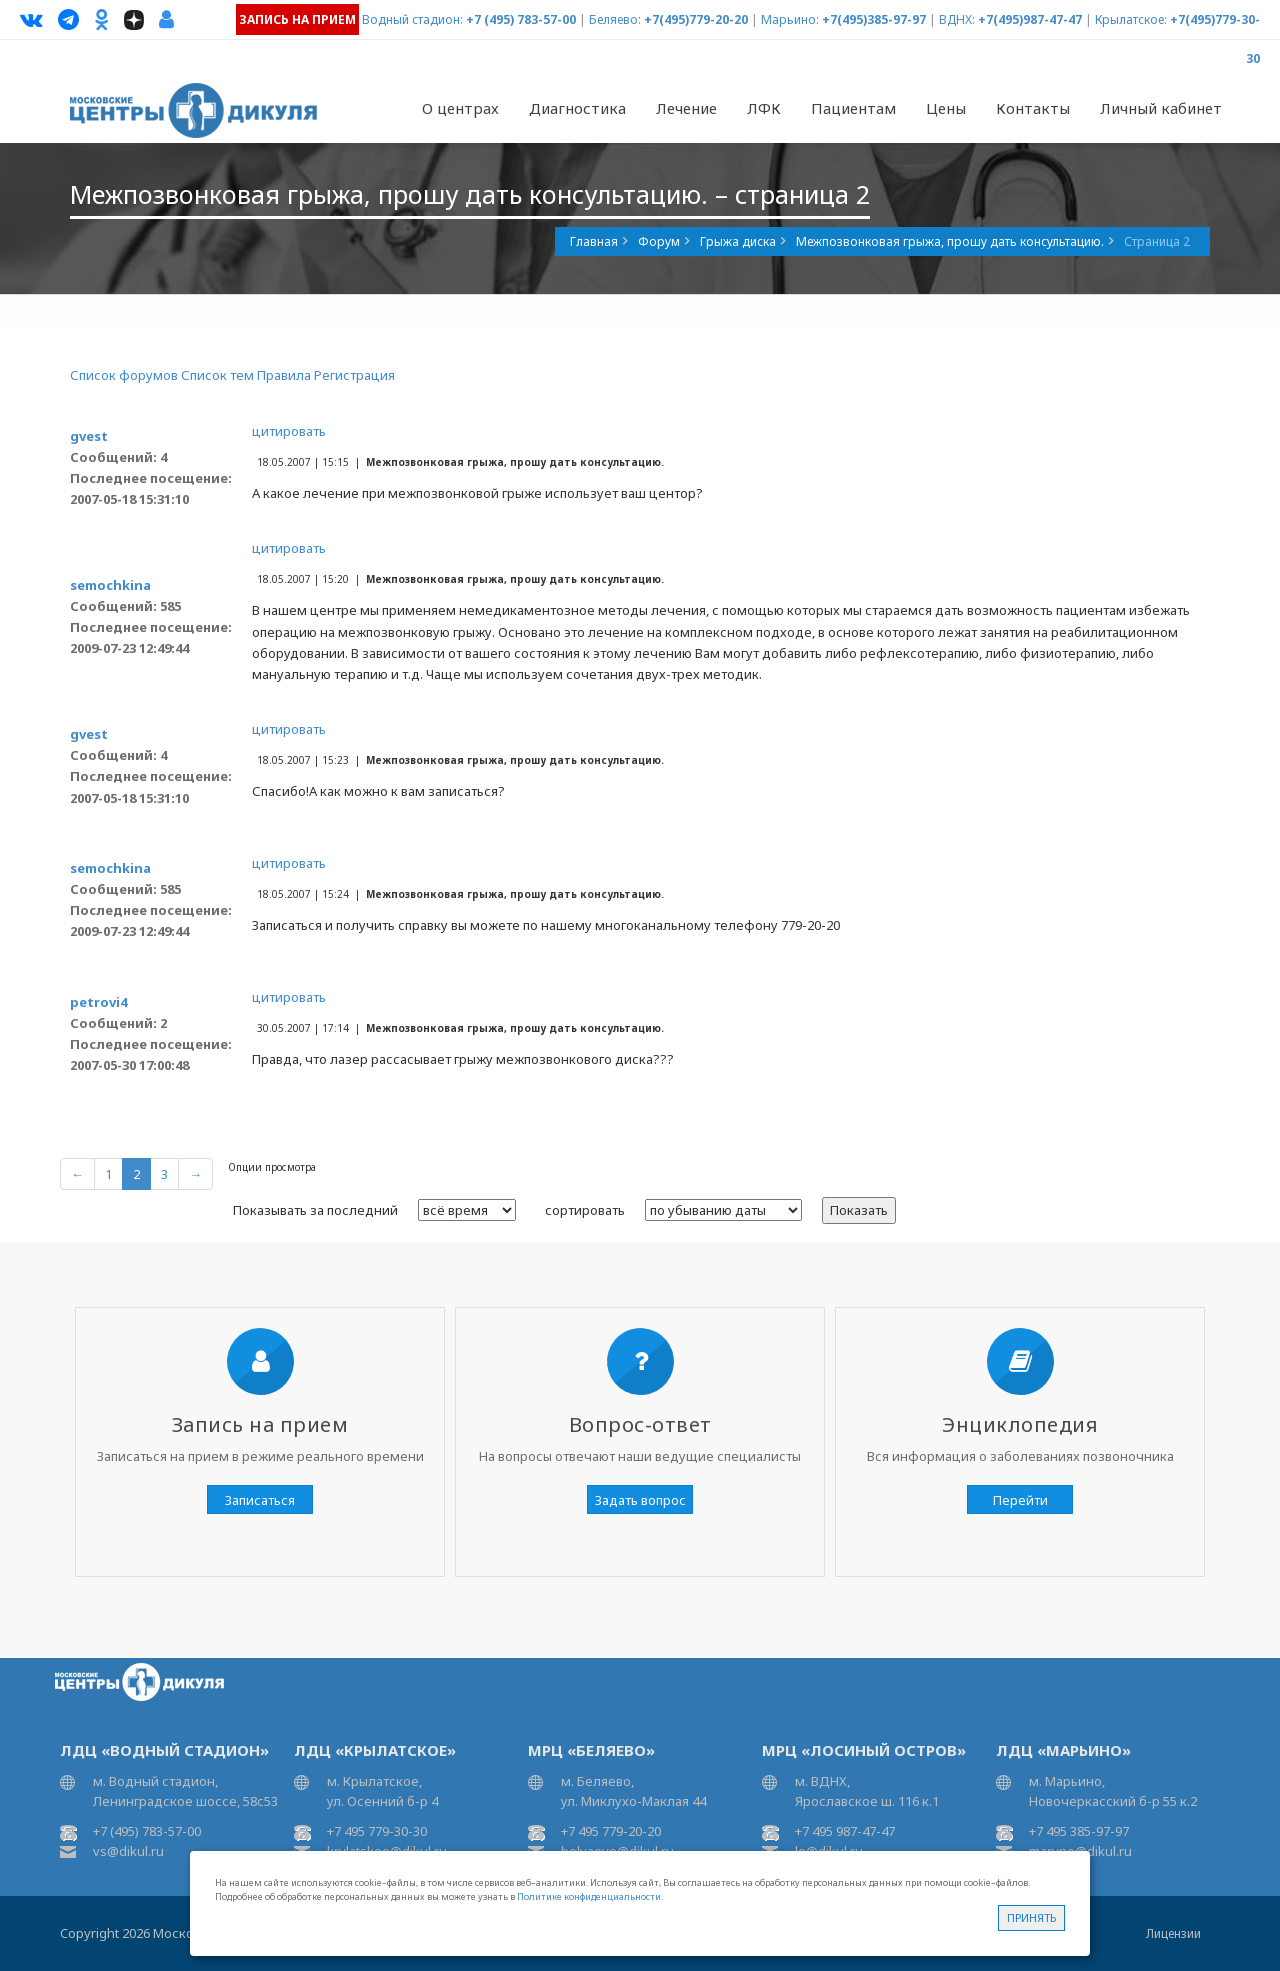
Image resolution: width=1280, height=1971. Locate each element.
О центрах (460, 108)
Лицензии (1173, 1933)
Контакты (1033, 108)
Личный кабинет (1161, 108)
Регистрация (354, 375)
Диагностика (577, 108)
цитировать (289, 431)
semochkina (110, 585)
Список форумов (124, 375)
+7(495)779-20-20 (696, 19)
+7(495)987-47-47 (1030, 19)
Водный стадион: (412, 19)
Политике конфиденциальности (589, 1896)
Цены (946, 108)
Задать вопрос (640, 1500)
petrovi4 (98, 1002)
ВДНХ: (957, 19)
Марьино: (790, 19)
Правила (284, 375)
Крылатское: (1131, 19)
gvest (89, 436)
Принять (1031, 1917)
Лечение (686, 108)
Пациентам (853, 108)
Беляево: (615, 19)
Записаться (260, 1500)
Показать (859, 1210)
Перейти (1020, 1500)
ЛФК (764, 108)
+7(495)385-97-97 (874, 19)
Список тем (217, 375)
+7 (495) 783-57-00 (521, 19)
